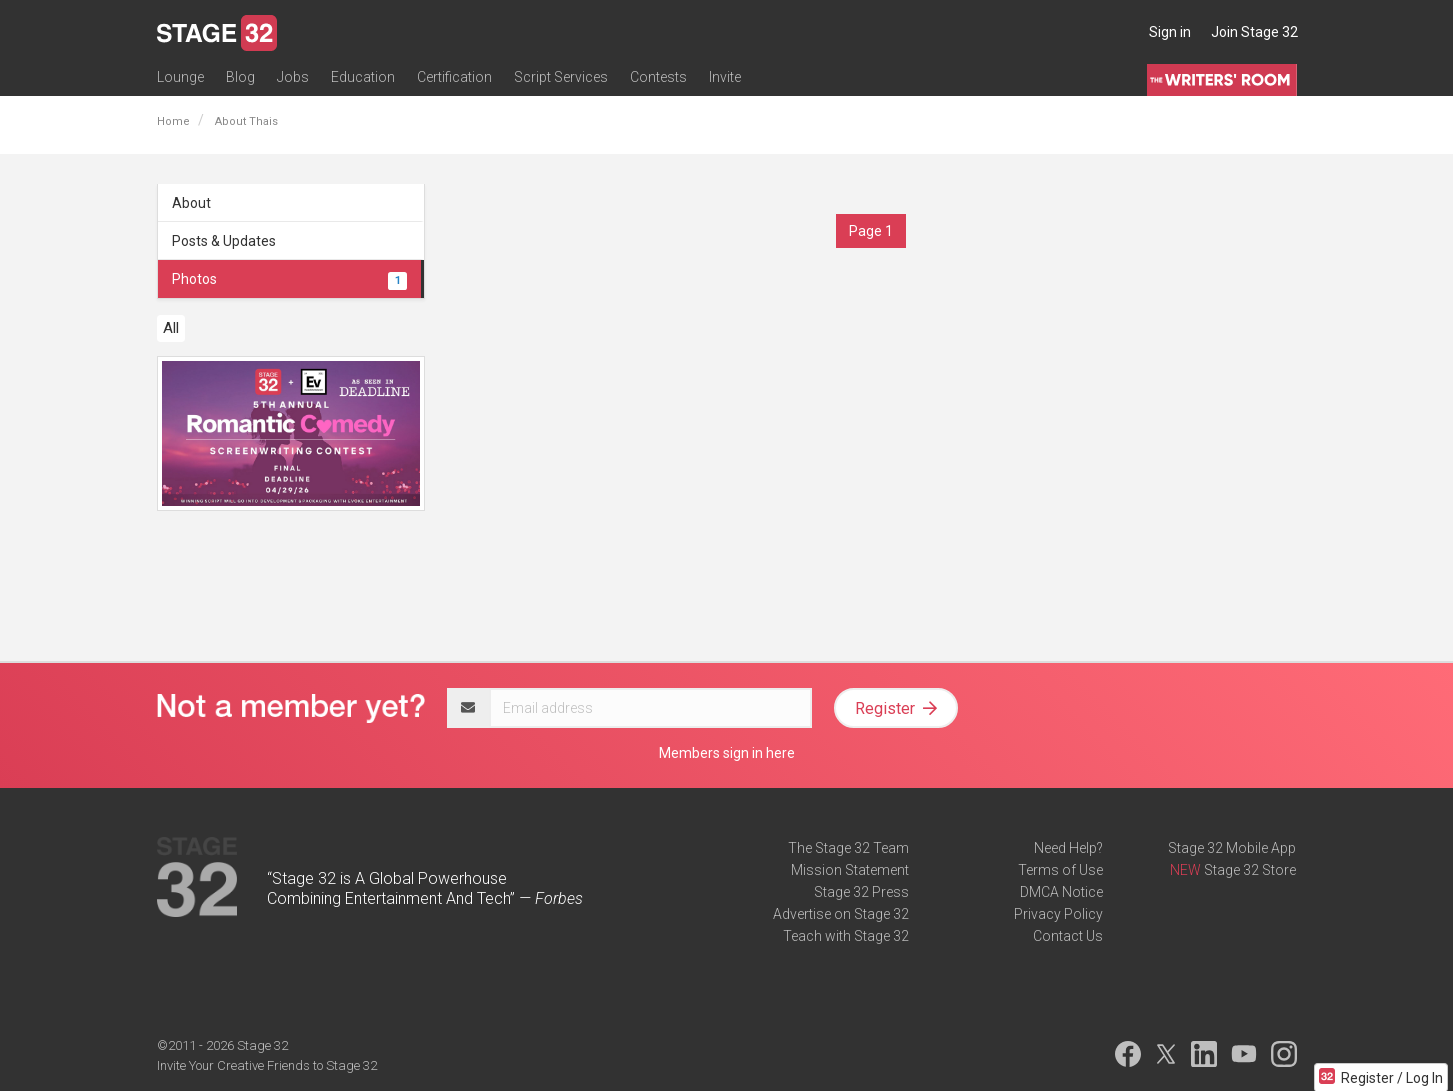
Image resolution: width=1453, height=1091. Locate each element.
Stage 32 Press (861, 892)
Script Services (561, 77)
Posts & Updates (224, 241)
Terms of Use (1060, 870)
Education (363, 77)
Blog (240, 77)
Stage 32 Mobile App (1232, 848)
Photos (290, 279)
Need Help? (1068, 848)
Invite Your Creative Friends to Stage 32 (267, 1065)
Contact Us (1068, 936)
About (191, 203)
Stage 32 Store (1250, 870)
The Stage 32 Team (848, 848)
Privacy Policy (1058, 914)
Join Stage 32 (1254, 32)
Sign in (1170, 32)
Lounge (180, 77)
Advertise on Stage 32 (841, 914)
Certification (454, 77)
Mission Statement (850, 870)
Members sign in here (727, 753)
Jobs (293, 77)
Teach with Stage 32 (846, 936)
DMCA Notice (1061, 892)
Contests (658, 77)
